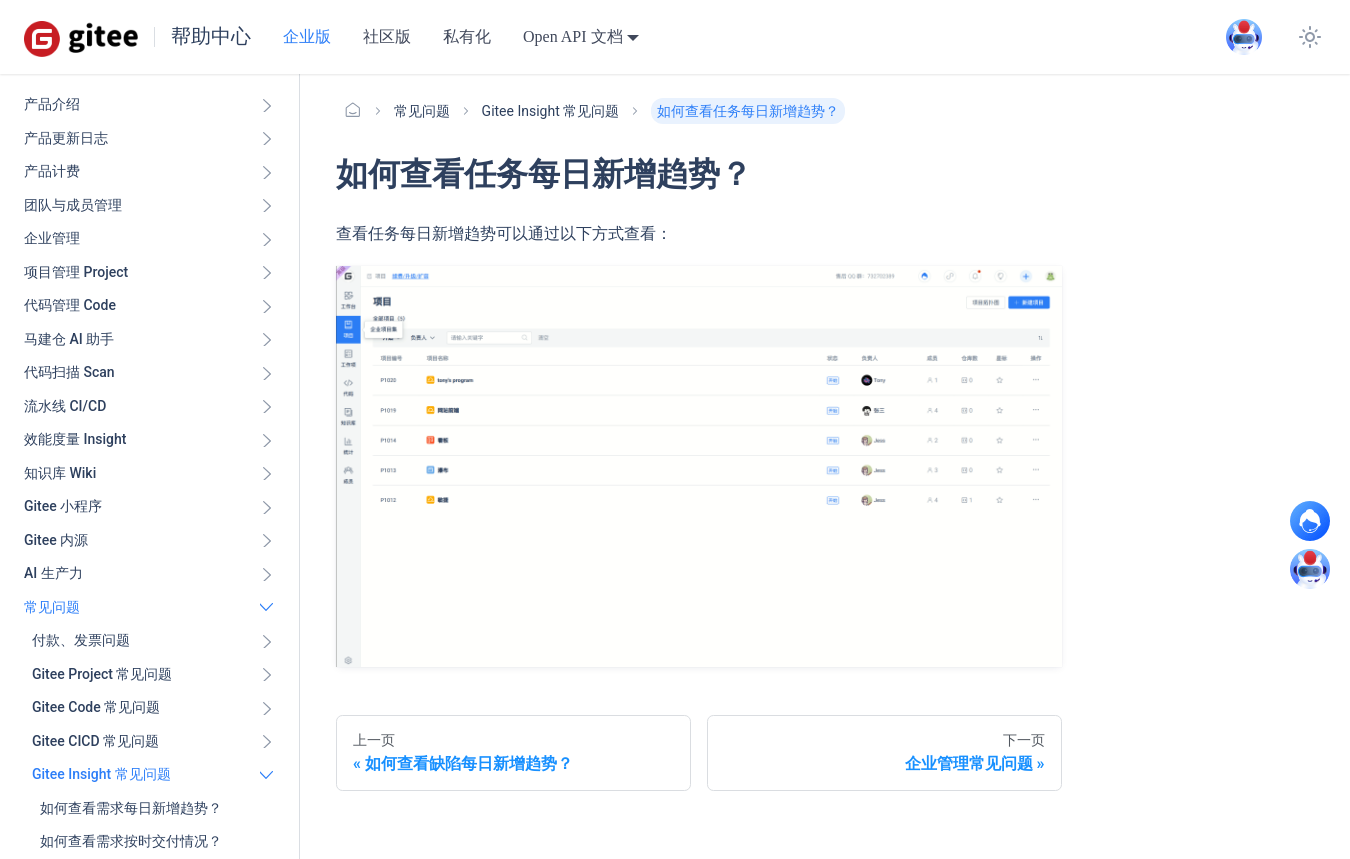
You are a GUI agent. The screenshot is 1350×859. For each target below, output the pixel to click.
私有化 (467, 36)
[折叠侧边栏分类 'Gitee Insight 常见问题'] (267, 775)
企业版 (307, 36)
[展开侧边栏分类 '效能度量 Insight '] (267, 440)
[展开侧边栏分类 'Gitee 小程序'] (267, 507)
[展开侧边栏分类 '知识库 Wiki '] (267, 474)
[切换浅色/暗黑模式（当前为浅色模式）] (1310, 37)
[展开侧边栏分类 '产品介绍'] (267, 105)
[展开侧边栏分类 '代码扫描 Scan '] (267, 373)
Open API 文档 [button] (573, 36)
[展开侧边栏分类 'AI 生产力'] (267, 574)
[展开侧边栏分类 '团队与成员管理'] (267, 206)
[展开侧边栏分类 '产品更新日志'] (267, 139)
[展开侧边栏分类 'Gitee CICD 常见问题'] (267, 742)
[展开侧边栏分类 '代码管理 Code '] (267, 306)
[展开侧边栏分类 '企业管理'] (267, 239)
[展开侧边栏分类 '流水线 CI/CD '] (267, 407)
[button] (153, 641)
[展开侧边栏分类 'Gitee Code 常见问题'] (267, 708)
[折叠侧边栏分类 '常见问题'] (267, 608)
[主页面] (353, 111)
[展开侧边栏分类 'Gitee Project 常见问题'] (267, 675)
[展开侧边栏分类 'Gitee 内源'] (267, 541)
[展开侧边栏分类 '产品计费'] (267, 172)
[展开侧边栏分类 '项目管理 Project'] (267, 273)
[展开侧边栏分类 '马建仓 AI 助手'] (267, 340)
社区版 (387, 36)
